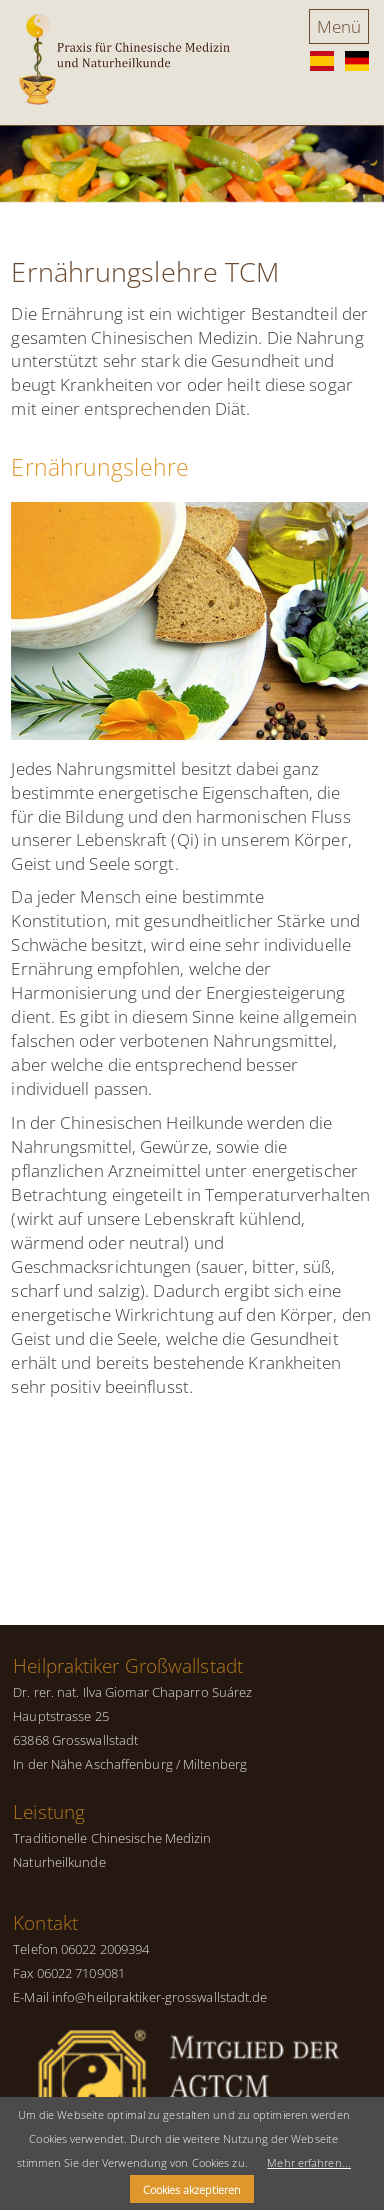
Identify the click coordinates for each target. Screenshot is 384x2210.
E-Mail (31, 1997)
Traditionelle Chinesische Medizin (112, 1838)
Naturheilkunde (59, 1862)
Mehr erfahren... (309, 2162)
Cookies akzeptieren (192, 2189)
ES (322, 61)
